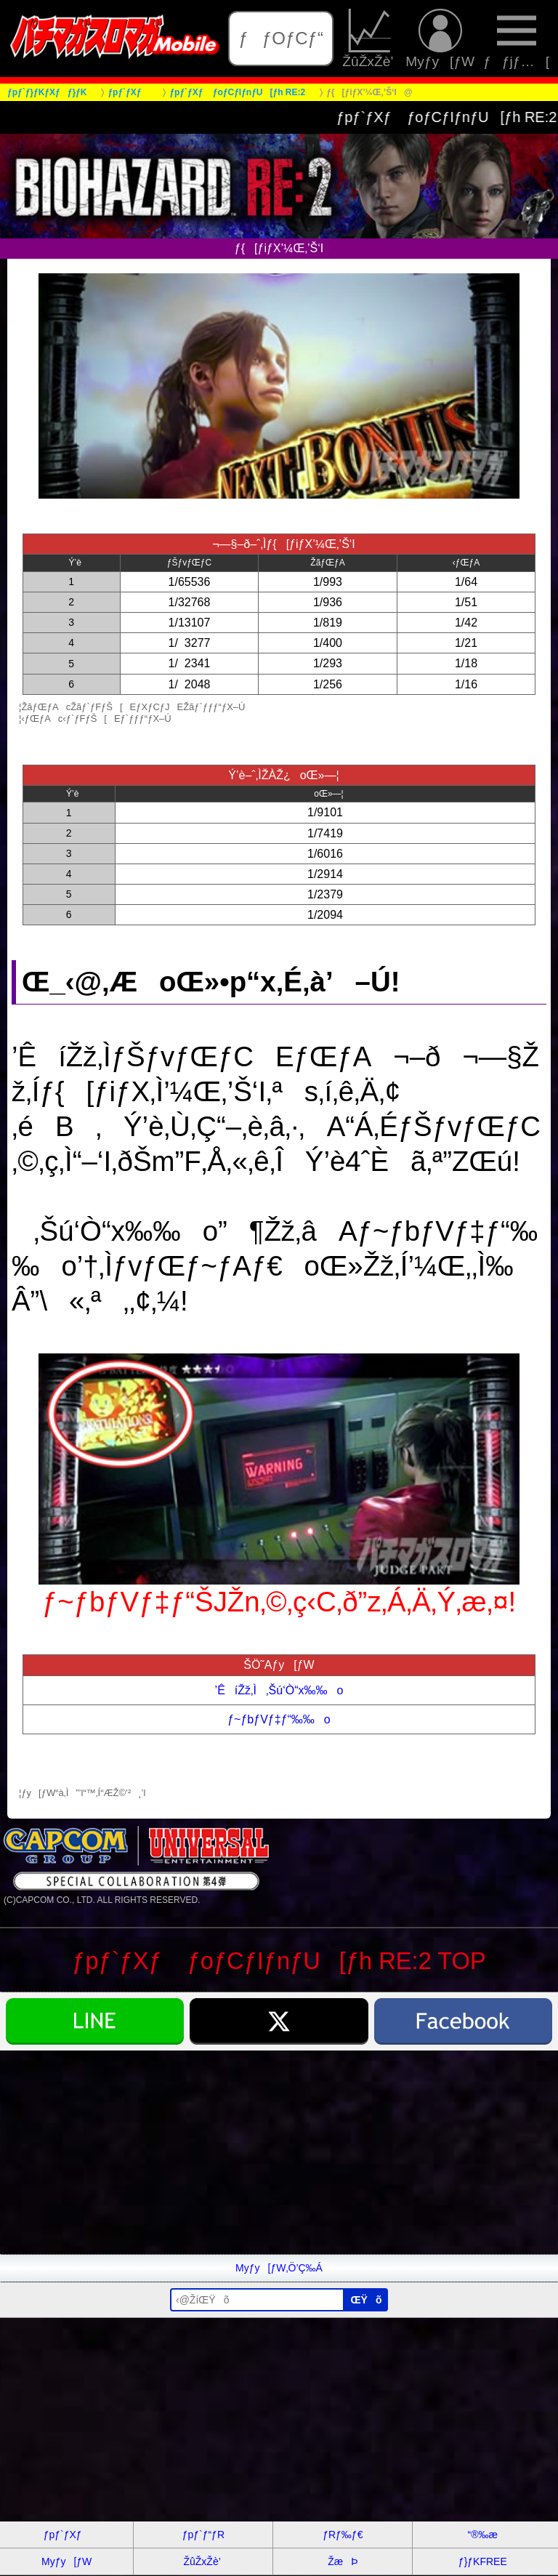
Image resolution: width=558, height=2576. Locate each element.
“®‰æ (483, 2534)
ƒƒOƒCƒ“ (281, 38)
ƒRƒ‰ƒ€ (343, 2534)
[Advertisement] (279, 2152)
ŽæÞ (342, 2561)
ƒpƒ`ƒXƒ (67, 2534)
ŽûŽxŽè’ (369, 38)
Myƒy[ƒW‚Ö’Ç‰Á (279, 2268)
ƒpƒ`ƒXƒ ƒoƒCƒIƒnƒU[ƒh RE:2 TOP (279, 1960)
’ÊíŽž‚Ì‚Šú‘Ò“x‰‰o (279, 1690)
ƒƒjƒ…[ (516, 38)
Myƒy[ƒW (439, 38)
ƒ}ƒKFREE (482, 2561)
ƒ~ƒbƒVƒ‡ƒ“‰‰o (279, 1719)
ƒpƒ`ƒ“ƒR (203, 2534)
